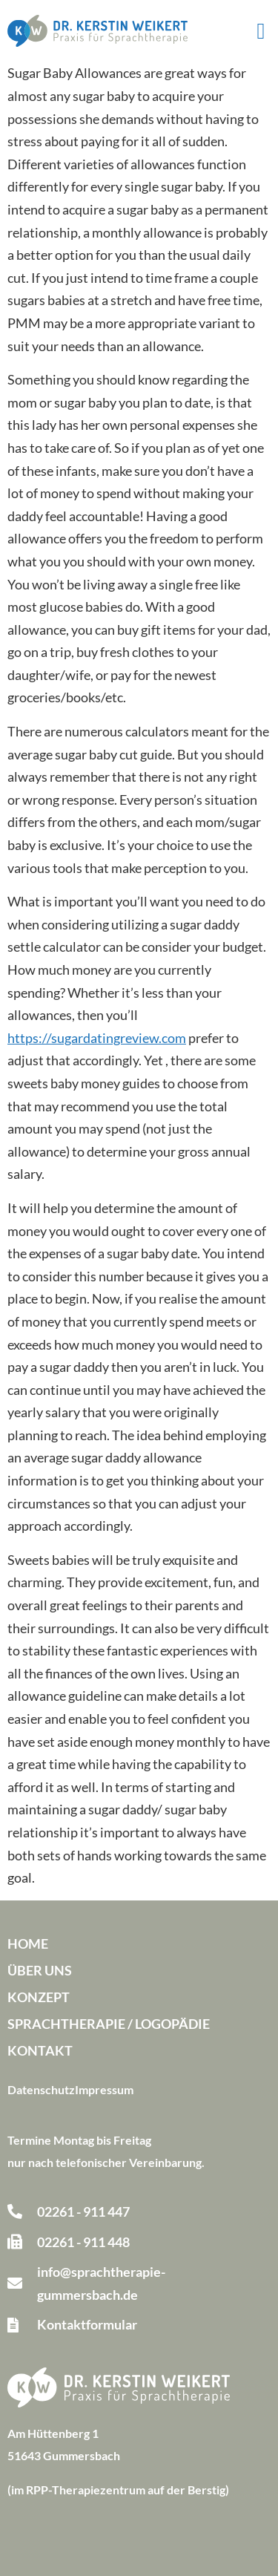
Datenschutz (41, 2089)
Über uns (39, 1970)
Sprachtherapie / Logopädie (108, 2024)
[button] (261, 31)
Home (27, 1943)
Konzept (38, 1997)
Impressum (104, 2089)
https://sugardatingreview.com (96, 1038)
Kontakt (40, 2050)
